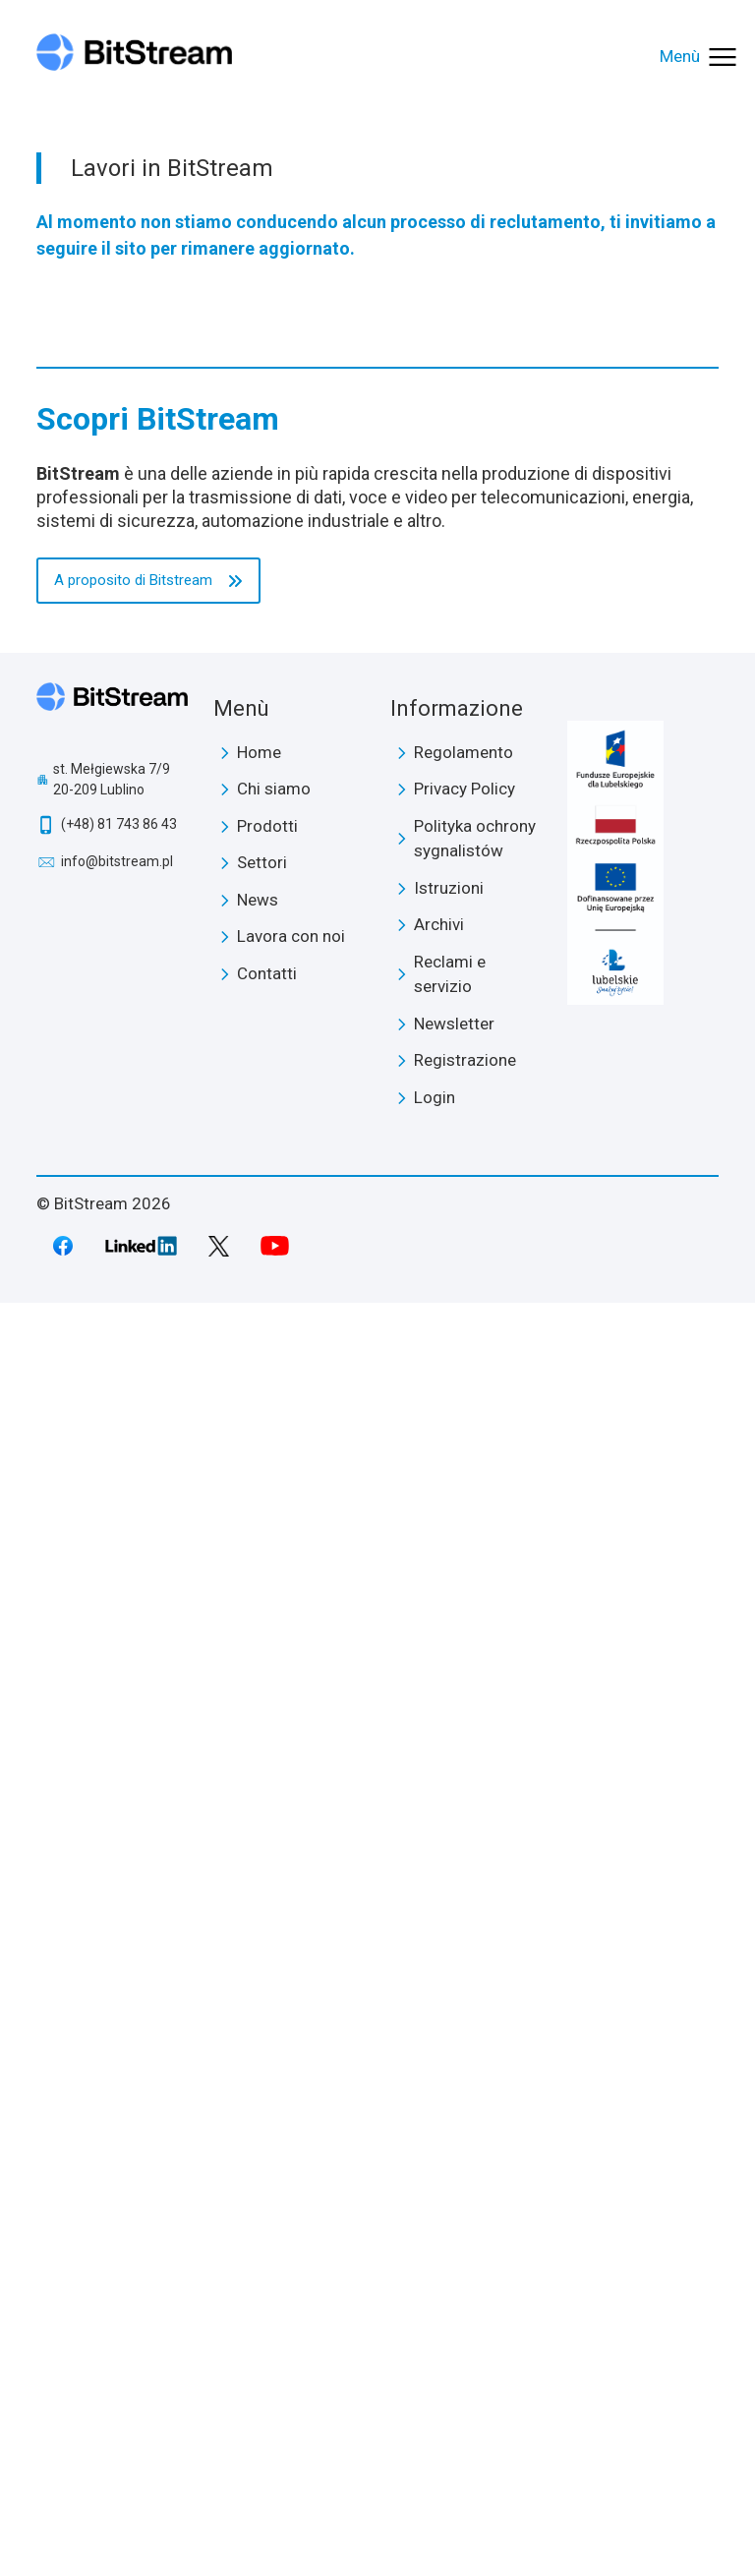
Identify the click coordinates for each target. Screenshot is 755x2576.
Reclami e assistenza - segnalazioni (193, 815)
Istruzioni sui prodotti (143, 740)
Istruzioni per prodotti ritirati (167, 778)
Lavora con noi (119, 268)
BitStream (112, 1983)
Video (91, 231)
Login (65, 1178)
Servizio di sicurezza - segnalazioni (188, 890)
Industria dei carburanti (148, 560)
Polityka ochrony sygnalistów (475, 2112)
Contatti (267, 2246)
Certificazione (117, 194)
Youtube (275, 2519)
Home (259, 2025)
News (66, 670)
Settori (82, 374)
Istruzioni (449, 2161)
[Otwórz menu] (700, 57)
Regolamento (463, 2025)
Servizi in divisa (122, 523)
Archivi (439, 2197)
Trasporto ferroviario (141, 635)
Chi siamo (90, 120)
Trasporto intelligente (148, 598)
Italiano (101, 1286)
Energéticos (112, 411)
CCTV (92, 486)
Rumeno (104, 1322)
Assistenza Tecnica (137, 927)
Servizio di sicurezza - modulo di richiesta (210, 852)
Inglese (100, 1250)
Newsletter (454, 2297)
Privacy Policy (464, 2062)
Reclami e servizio (450, 2247)
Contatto (77, 962)
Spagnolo (108, 1358)
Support (86, 704)
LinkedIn (141, 2519)
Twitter (218, 2519)
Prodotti (75, 341)
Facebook (63, 2519)
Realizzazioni (115, 156)
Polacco (102, 1214)
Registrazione (94, 1140)
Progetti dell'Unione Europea (172, 306)
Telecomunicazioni (134, 448)
